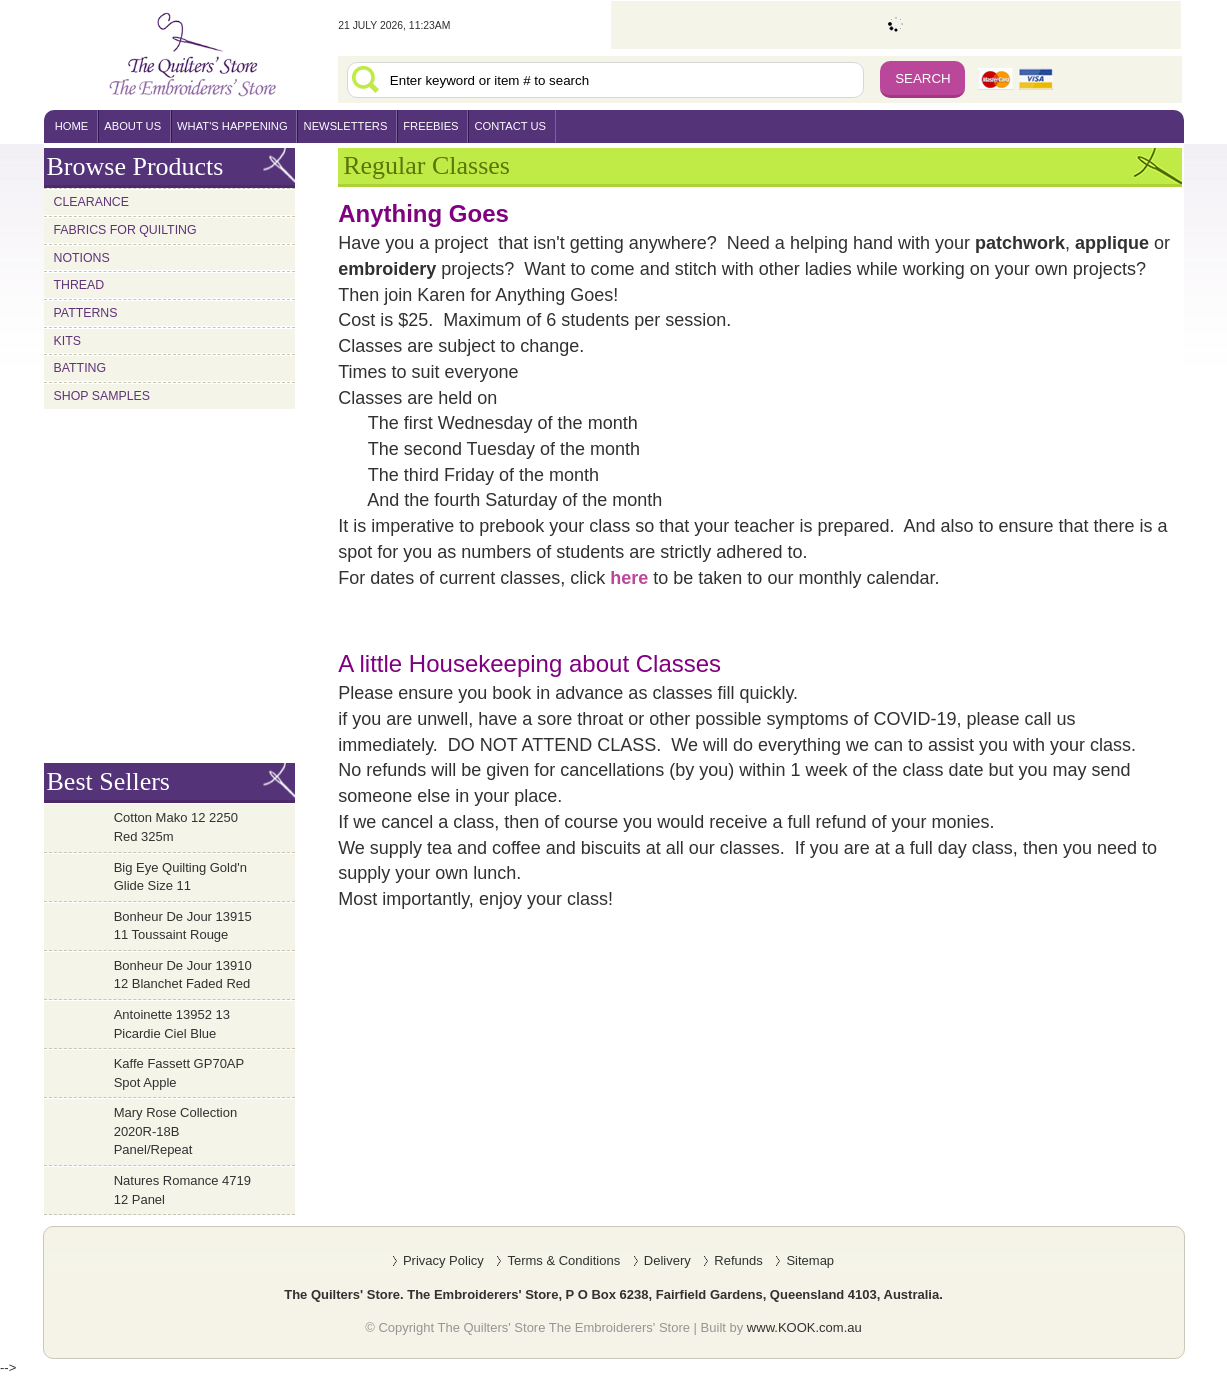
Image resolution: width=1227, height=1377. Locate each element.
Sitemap (810, 1260)
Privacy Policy (443, 1260)
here (629, 578)
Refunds (738, 1260)
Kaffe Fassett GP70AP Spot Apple (179, 1073)
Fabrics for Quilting (125, 230)
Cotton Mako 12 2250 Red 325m (176, 827)
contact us (510, 126)
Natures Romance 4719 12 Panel (182, 1190)
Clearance (91, 202)
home (72, 126)
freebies (430, 126)
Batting (80, 368)
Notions (82, 258)
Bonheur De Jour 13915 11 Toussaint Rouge (183, 926)
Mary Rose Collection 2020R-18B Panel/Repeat (176, 1131)
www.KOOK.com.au (804, 1327)
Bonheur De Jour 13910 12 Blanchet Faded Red (183, 975)
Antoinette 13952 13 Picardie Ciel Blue (172, 1024)
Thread (79, 285)
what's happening (232, 126)
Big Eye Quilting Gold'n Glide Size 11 (180, 877)
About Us (132, 126)
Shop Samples (102, 396)
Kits (67, 341)
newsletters (346, 126)
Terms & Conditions (563, 1260)
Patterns (86, 313)
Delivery (667, 1260)
